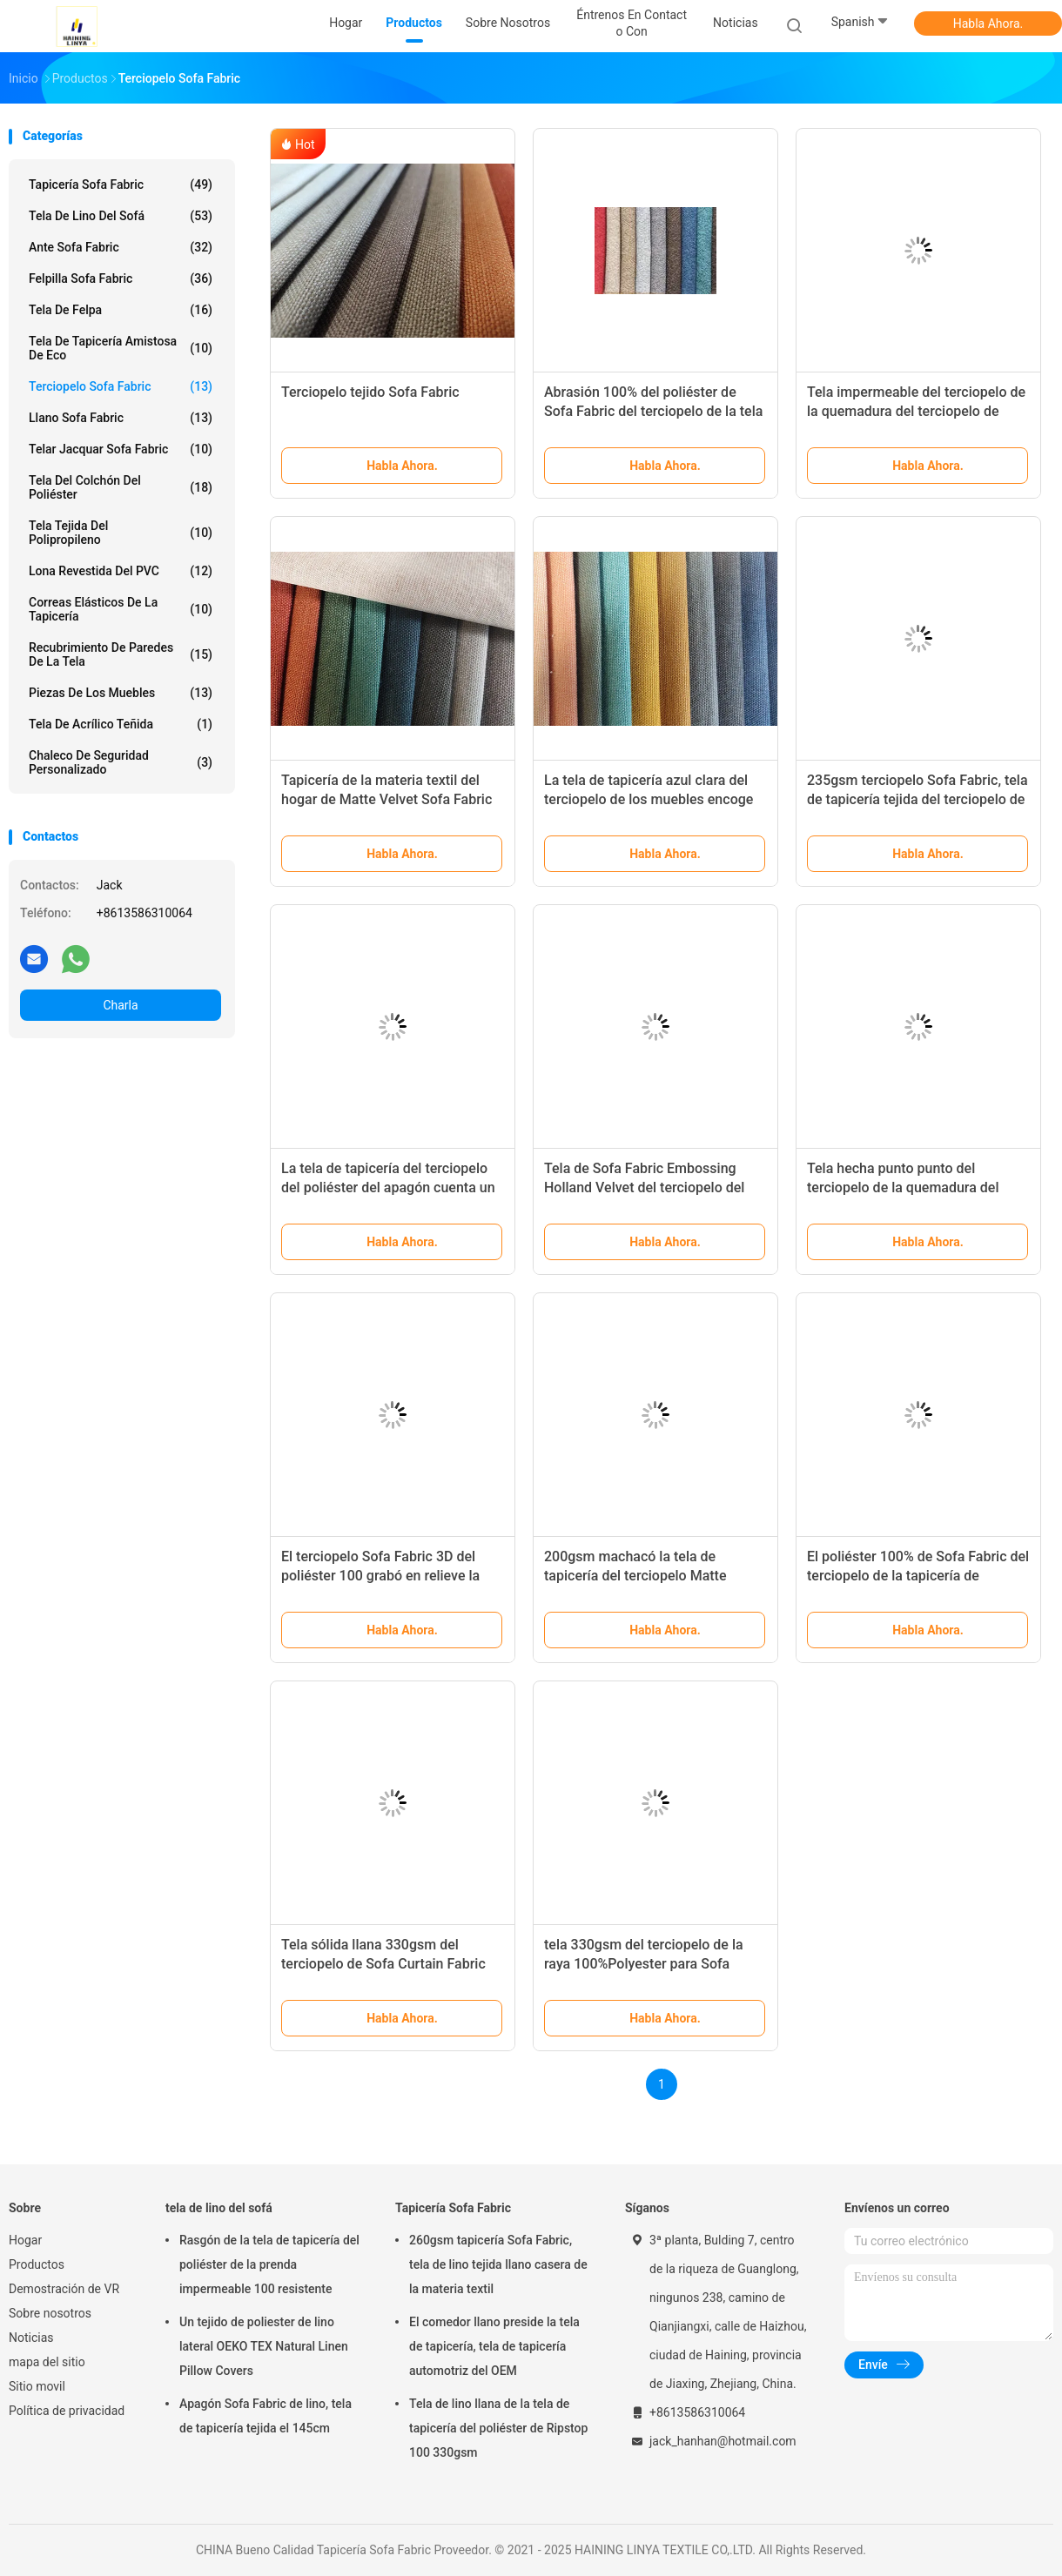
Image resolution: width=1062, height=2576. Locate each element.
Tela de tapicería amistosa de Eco (120, 348)
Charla (120, 1005)
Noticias (31, 2338)
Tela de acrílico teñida (120, 724)
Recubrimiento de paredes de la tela (120, 654)
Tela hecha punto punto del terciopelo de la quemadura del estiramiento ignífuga (903, 1187)
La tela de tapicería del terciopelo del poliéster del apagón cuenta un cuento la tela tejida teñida (388, 1187)
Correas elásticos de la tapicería (120, 609)
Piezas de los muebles (120, 692)
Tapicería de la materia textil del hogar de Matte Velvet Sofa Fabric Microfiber (386, 799)
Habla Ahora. (988, 23)
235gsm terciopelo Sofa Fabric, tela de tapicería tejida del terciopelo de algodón (917, 799)
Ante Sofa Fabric (120, 247)
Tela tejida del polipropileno (120, 533)
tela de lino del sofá (120, 216)
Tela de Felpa (120, 310)
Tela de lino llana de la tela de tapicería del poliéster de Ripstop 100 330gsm (498, 2428)
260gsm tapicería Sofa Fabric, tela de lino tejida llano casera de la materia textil (498, 2264)
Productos (36, 2264)
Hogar (25, 2240)
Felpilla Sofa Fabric (120, 278)
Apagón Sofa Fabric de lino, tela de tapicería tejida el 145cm (265, 2416)
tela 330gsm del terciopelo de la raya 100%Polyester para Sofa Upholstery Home (643, 1963)
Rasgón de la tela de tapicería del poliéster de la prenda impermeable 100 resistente (269, 2264)
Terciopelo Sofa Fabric (120, 386)
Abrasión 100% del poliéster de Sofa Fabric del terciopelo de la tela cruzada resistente (653, 411)
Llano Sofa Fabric (120, 417)
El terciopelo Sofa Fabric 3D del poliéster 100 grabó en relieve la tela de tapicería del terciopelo (380, 1575)
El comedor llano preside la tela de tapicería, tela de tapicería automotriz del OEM (494, 2346)
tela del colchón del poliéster (120, 487)
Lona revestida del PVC (120, 571)
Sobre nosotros (50, 2313)
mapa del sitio (47, 2362)
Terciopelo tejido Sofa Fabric (370, 392)
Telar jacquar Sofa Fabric (120, 449)
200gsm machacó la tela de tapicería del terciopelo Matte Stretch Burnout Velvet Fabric (635, 1575)
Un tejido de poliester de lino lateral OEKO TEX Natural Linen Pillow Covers (263, 2346)
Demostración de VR (64, 2289)
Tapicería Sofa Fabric (120, 184)
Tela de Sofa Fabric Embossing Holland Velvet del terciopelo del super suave (644, 1187)
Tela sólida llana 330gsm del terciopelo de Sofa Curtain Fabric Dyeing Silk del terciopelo (383, 1963)
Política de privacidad (66, 2411)
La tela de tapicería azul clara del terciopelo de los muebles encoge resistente (648, 799)
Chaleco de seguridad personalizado (120, 762)
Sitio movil (37, 2386)
